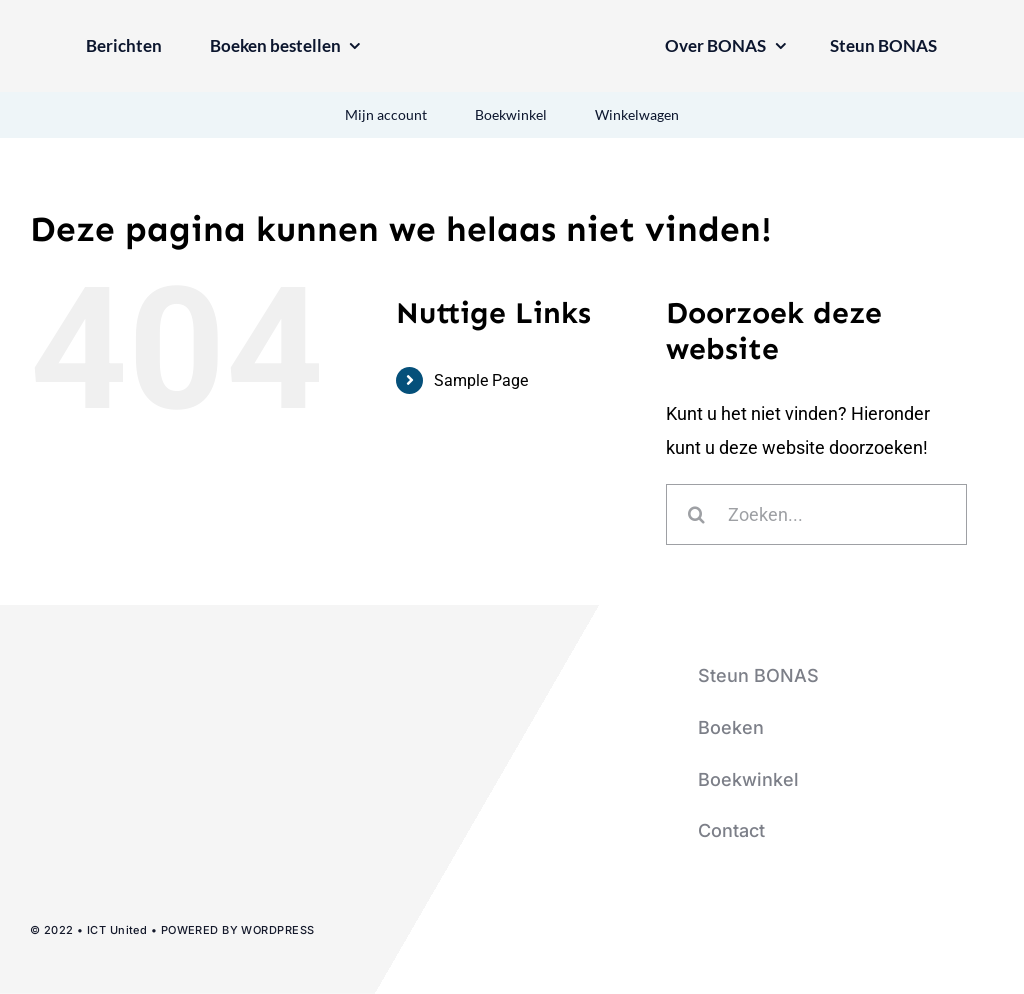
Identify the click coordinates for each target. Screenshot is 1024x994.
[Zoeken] (696, 514)
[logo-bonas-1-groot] (512, 33)
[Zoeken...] (816, 514)
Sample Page (481, 380)
